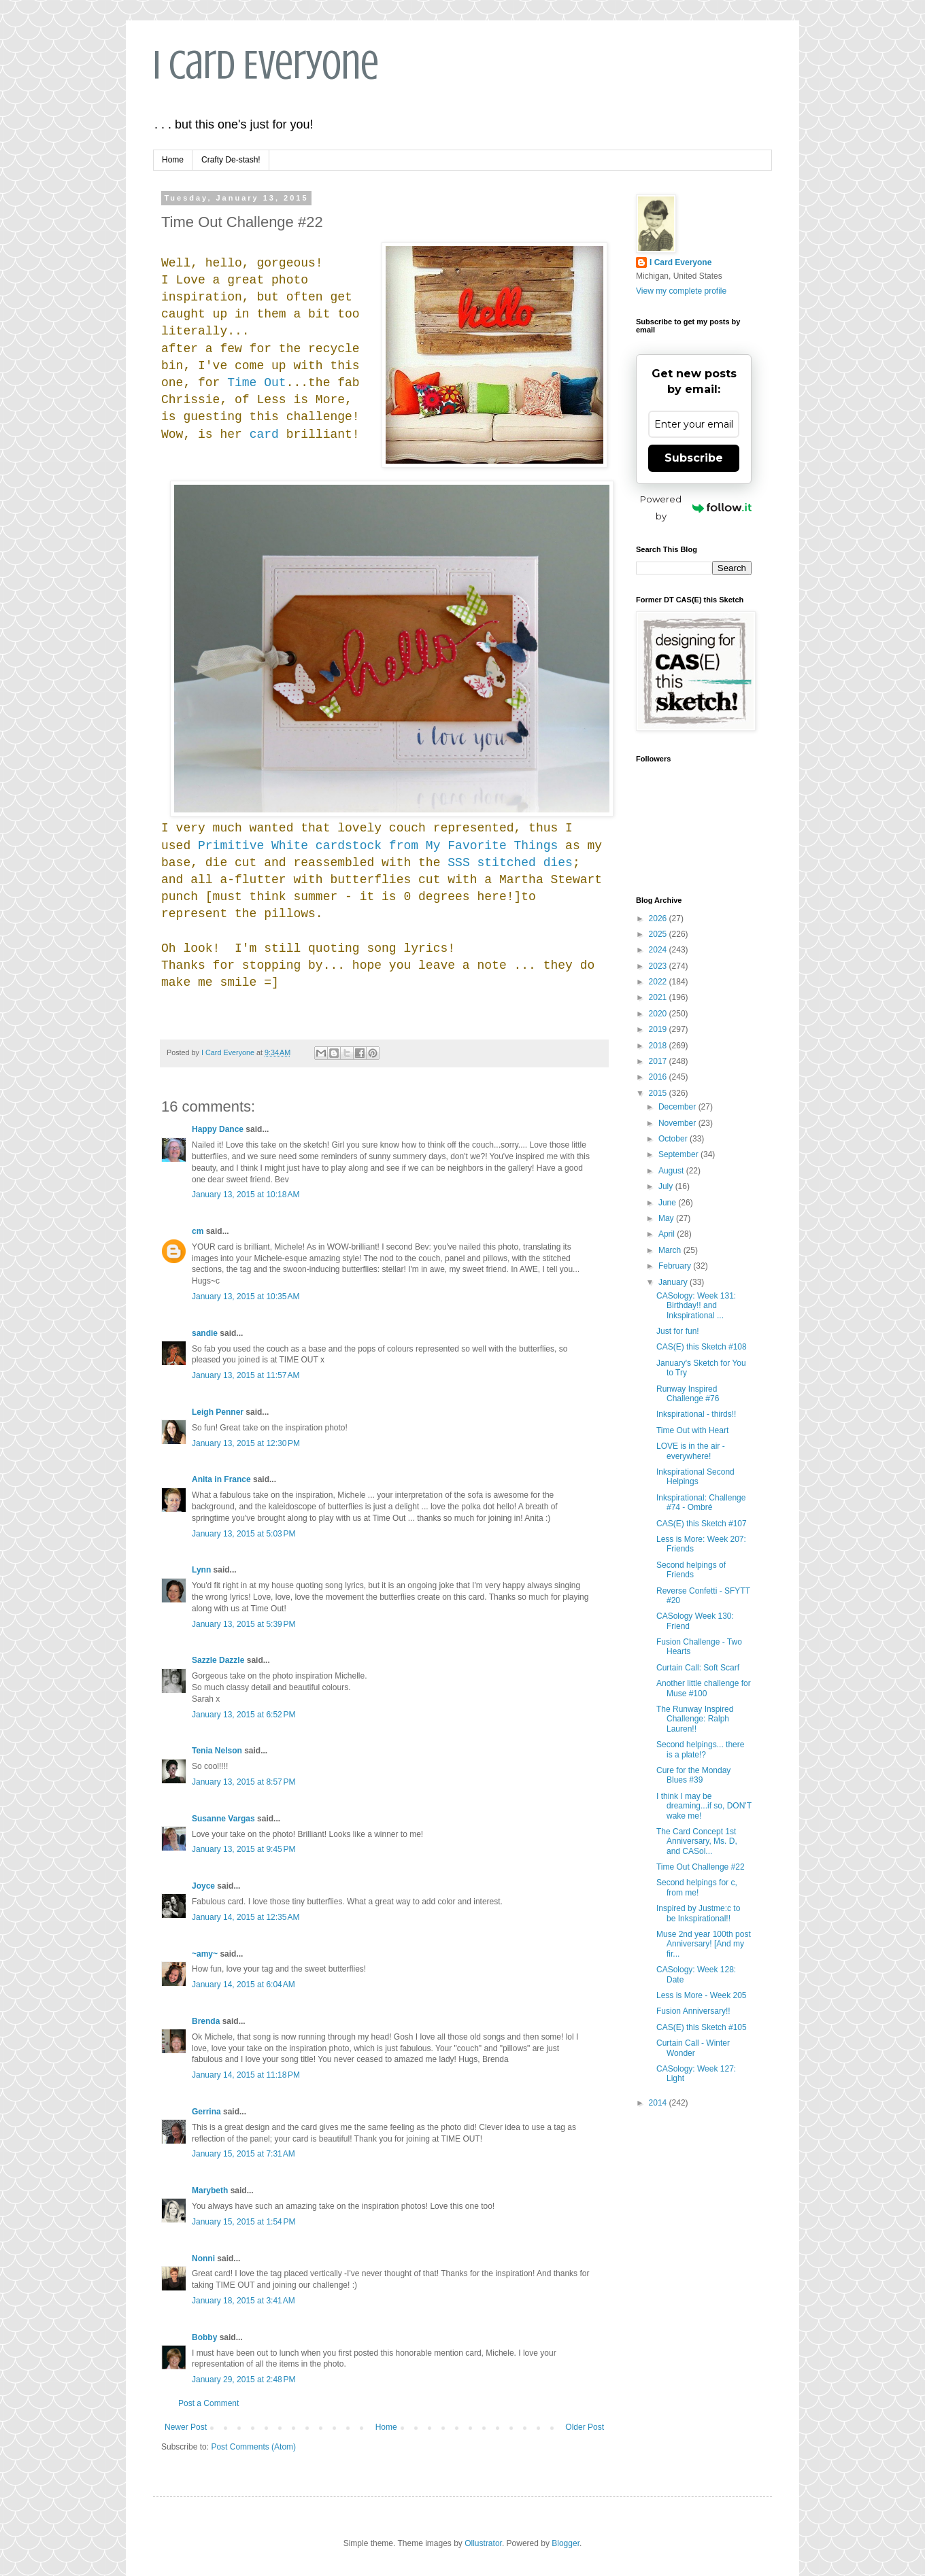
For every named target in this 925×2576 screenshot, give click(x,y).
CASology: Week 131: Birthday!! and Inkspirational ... (696, 1305)
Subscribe (694, 457)
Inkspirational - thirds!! (696, 1414)
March (671, 1250)
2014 (659, 2103)
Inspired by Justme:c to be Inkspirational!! (698, 1913)
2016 (659, 1077)
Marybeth (210, 2190)
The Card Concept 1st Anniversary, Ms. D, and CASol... (696, 1841)
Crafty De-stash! (230, 160)
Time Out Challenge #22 (700, 1867)
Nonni (203, 2258)
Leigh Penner (217, 1412)
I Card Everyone (266, 65)
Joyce (203, 1886)
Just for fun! (677, 1331)
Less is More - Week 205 (701, 1995)
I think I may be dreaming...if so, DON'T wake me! (704, 1806)
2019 (659, 1029)
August (672, 1170)
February (675, 1266)
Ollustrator (483, 2543)
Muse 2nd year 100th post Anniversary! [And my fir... (703, 1944)
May (667, 1218)
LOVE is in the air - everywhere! (690, 1450)
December (678, 1107)
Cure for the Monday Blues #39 (693, 1775)
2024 (659, 950)
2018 (659, 1045)
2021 (659, 997)
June (668, 1202)
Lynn (201, 1570)
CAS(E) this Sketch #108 (701, 1347)
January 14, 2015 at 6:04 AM (243, 1984)
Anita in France (221, 1479)
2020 (659, 1013)
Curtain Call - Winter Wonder (693, 2047)
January (674, 1282)
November (678, 1123)
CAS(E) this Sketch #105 (701, 2027)
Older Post (584, 2427)
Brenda (206, 2021)
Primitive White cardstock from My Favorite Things (378, 846)
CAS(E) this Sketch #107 (701, 1523)
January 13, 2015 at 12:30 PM (246, 1443)
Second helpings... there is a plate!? (700, 1749)
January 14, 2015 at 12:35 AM (245, 1917)
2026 (659, 918)
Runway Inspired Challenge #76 (687, 1393)
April (667, 1234)
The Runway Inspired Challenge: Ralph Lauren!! (694, 1719)
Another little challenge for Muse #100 (703, 1688)
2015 (659, 1093)
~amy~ (205, 1954)
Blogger (565, 2543)
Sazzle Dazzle (218, 1660)
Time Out (256, 383)
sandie (205, 1333)
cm (197, 1231)
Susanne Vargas (223, 1818)
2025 (659, 934)
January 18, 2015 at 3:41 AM (243, 2300)
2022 (659, 981)
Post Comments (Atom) (253, 2447)
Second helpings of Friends (691, 1569)
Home (173, 160)
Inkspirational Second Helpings (695, 1476)
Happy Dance (217, 1129)
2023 (659, 966)
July (666, 1186)
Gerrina (206, 2111)
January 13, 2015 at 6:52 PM (243, 1714)
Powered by (696, 507)
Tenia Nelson (217, 1750)
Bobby (204, 2337)
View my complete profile (681, 291)
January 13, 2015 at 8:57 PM (243, 1782)
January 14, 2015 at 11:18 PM (246, 2075)
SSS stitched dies (510, 863)
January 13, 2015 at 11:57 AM (245, 1375)
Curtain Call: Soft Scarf (697, 1667)
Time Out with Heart (692, 1430)
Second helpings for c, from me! (696, 1887)
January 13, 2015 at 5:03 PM (243, 1534)
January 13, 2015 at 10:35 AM (245, 1296)
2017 (659, 1061)
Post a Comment (208, 2403)
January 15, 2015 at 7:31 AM (243, 2154)
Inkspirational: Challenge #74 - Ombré (700, 1502)
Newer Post (186, 2427)
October (674, 1139)
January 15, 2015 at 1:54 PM (243, 2222)
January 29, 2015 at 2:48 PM (243, 2379)
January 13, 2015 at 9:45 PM (243, 1849)
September (679, 1154)
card (264, 434)
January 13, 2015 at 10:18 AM (245, 1194)
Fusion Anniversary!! (693, 2011)
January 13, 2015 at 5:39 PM (243, 1624)
